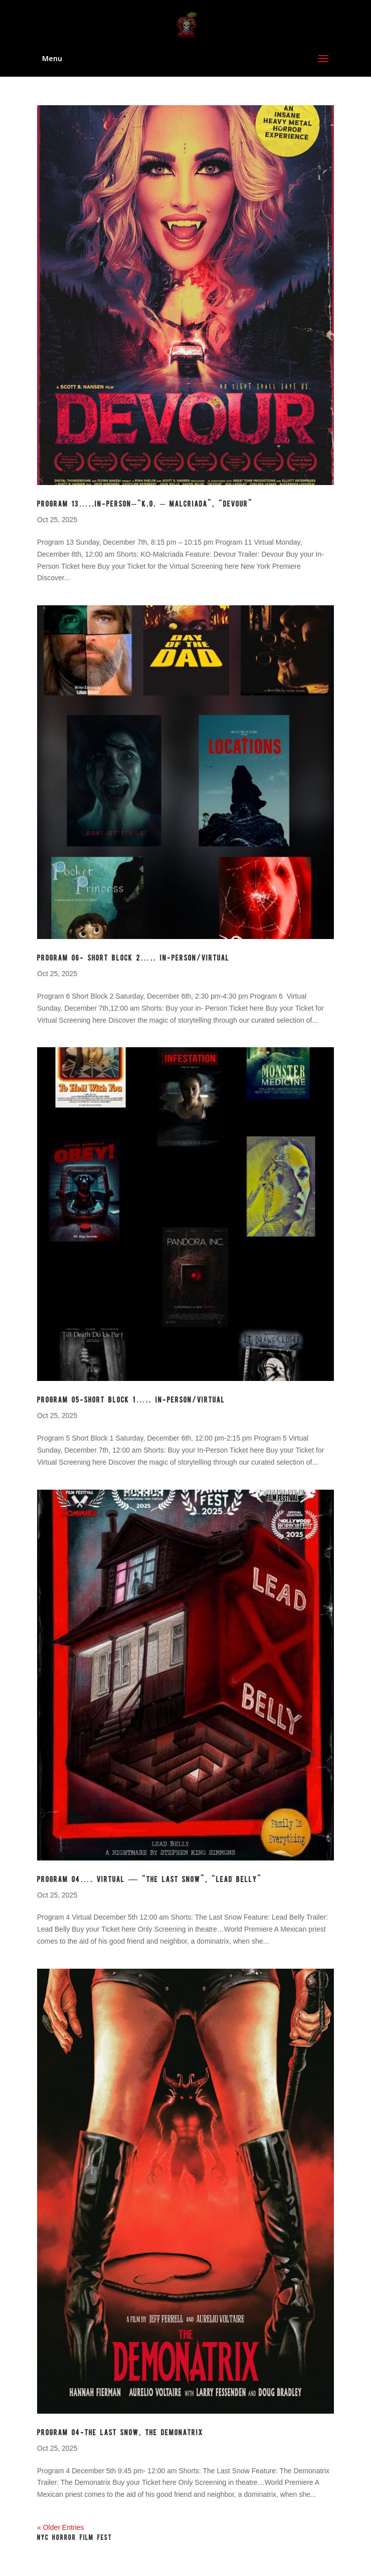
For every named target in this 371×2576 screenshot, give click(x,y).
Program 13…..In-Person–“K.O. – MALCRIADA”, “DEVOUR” (145, 504)
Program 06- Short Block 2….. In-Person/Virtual (133, 958)
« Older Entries (60, 2527)
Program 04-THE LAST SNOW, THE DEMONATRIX (120, 2433)
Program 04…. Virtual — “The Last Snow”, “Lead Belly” (149, 1880)
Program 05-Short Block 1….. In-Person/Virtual (131, 1400)
